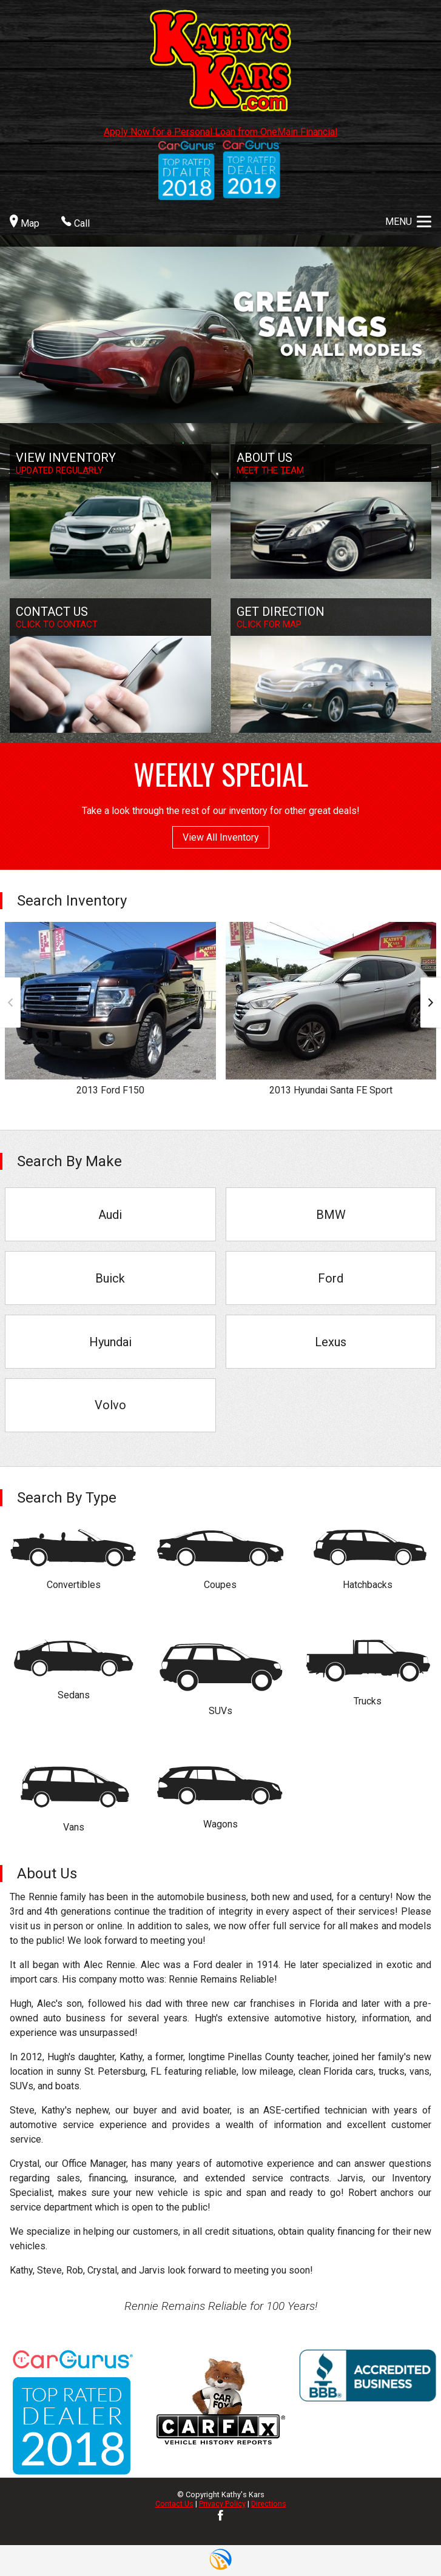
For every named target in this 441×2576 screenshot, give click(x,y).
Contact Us (174, 2503)
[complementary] (404, 2539)
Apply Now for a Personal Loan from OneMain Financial (220, 132)
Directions (268, 2503)
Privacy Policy (222, 2503)
